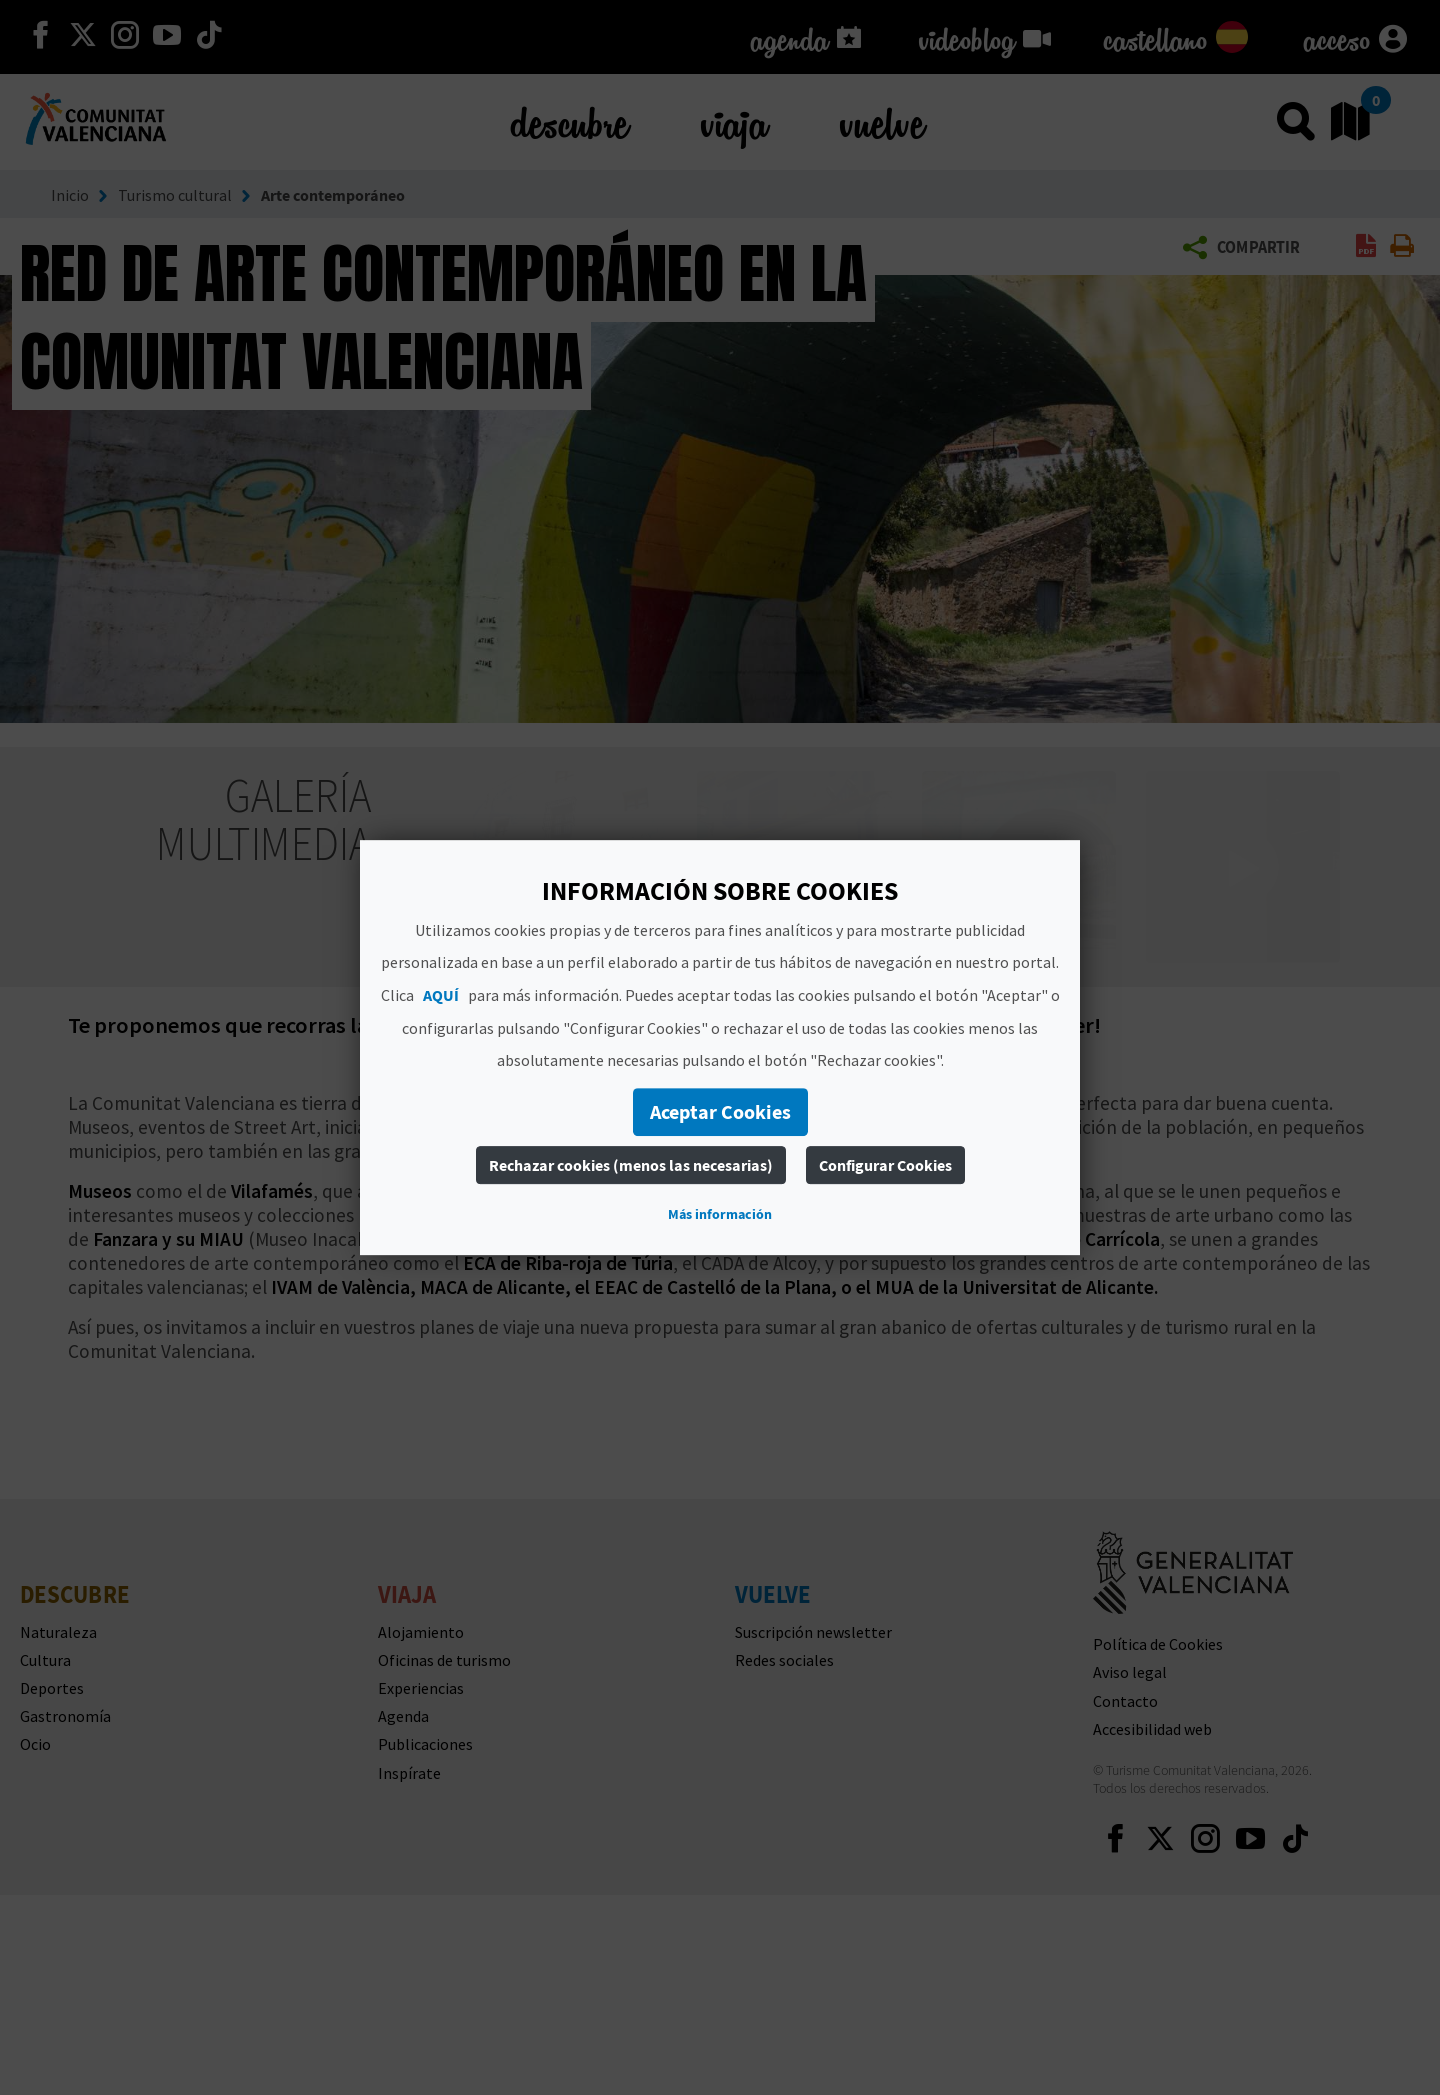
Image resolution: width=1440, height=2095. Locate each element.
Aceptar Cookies (720, 1111)
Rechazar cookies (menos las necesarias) (631, 1165)
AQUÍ (441, 995)
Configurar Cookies (885, 1165)
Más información (720, 1214)
